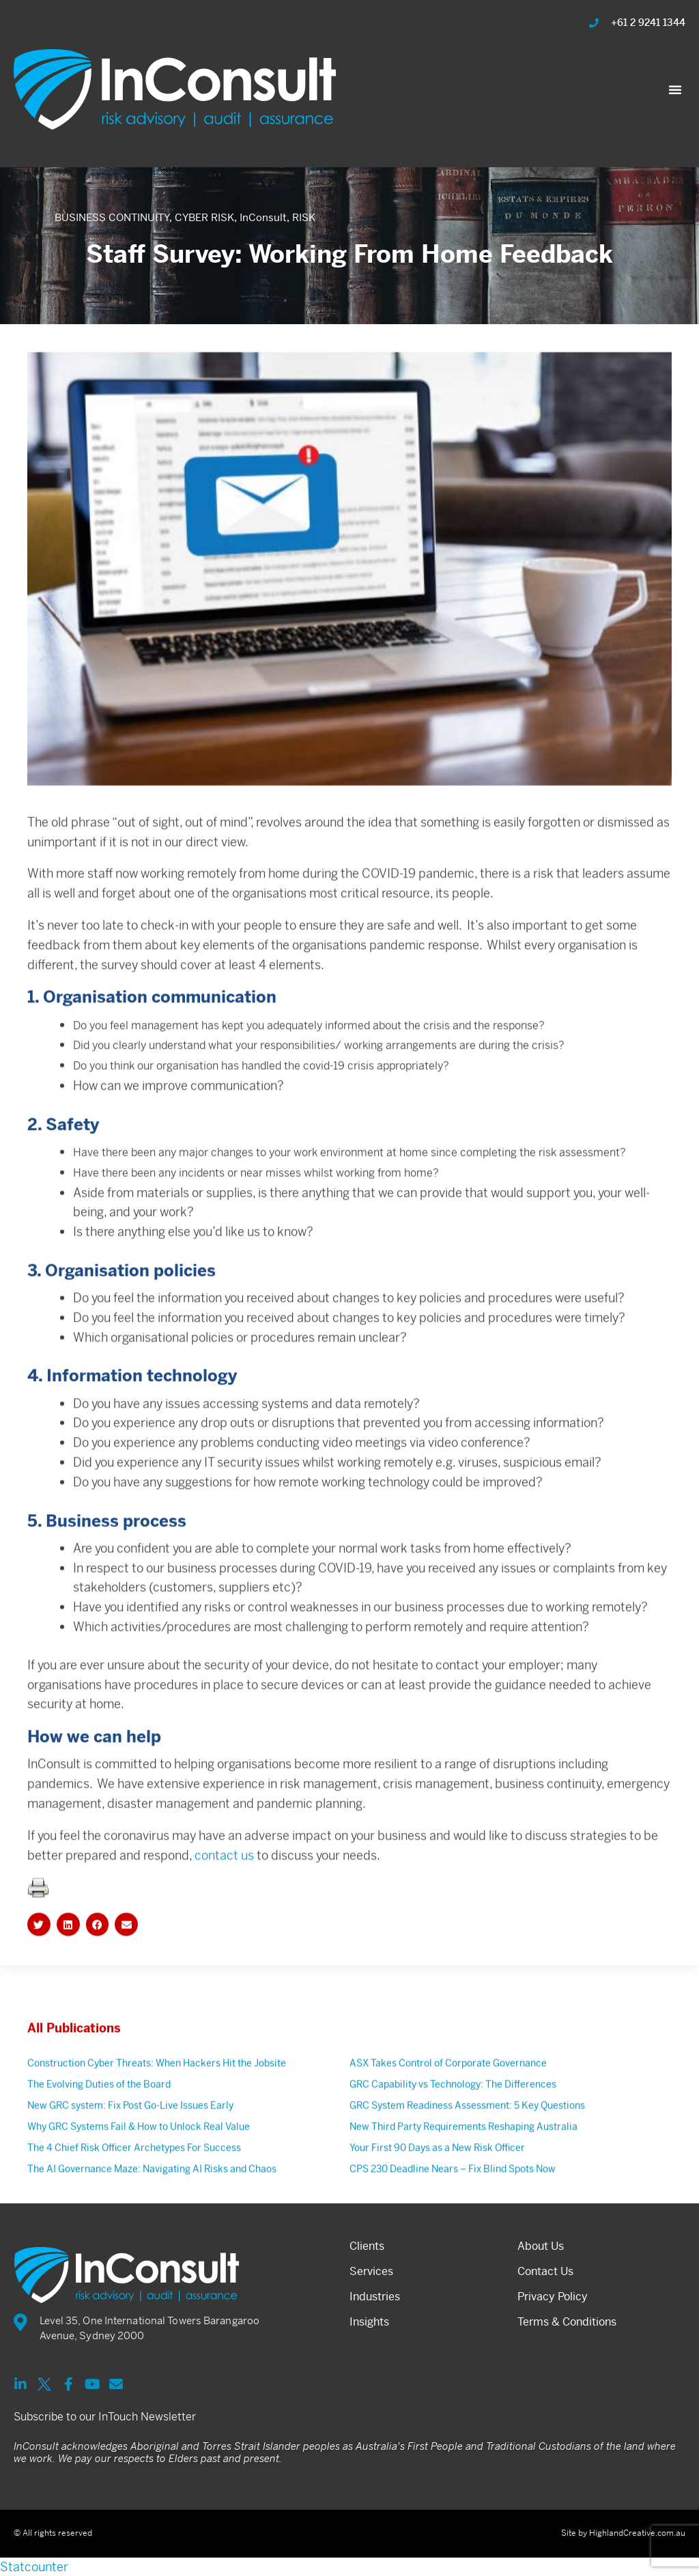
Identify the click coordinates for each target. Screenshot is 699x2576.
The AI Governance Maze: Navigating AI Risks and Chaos (151, 2220)
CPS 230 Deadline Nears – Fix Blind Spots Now (453, 2220)
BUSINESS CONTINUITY (112, 217)
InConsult (263, 217)
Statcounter (34, 2567)
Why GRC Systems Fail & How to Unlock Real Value (138, 2178)
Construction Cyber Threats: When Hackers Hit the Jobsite (156, 2115)
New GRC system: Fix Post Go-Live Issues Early (130, 2157)
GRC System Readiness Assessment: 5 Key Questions (467, 2157)
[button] (675, 89)
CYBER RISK (204, 217)
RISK (303, 217)
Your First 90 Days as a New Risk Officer (437, 2199)
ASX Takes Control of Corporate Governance (448, 2115)
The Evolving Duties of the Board (99, 2136)
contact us (224, 1907)
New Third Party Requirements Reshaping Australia (463, 2178)
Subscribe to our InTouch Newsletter (105, 2416)
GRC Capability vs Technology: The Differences (453, 2136)
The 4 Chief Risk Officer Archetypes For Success (134, 2199)
